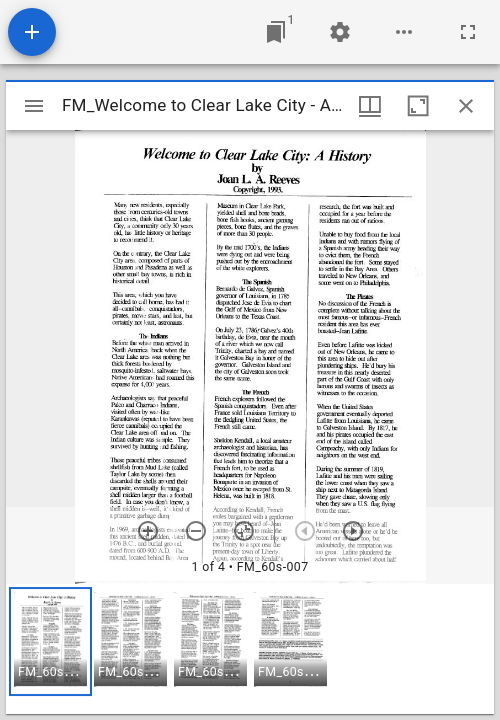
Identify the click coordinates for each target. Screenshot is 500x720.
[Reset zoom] (244, 531)
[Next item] (353, 531)
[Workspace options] (404, 32)
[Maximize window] (418, 106)
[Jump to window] (276, 32)
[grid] (250, 649)
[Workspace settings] (340, 32)
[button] (50, 641)
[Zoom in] (148, 531)
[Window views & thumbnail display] (370, 106)
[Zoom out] (196, 531)
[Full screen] (468, 32)
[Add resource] (32, 32)
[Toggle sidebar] (34, 106)
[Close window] (466, 106)
